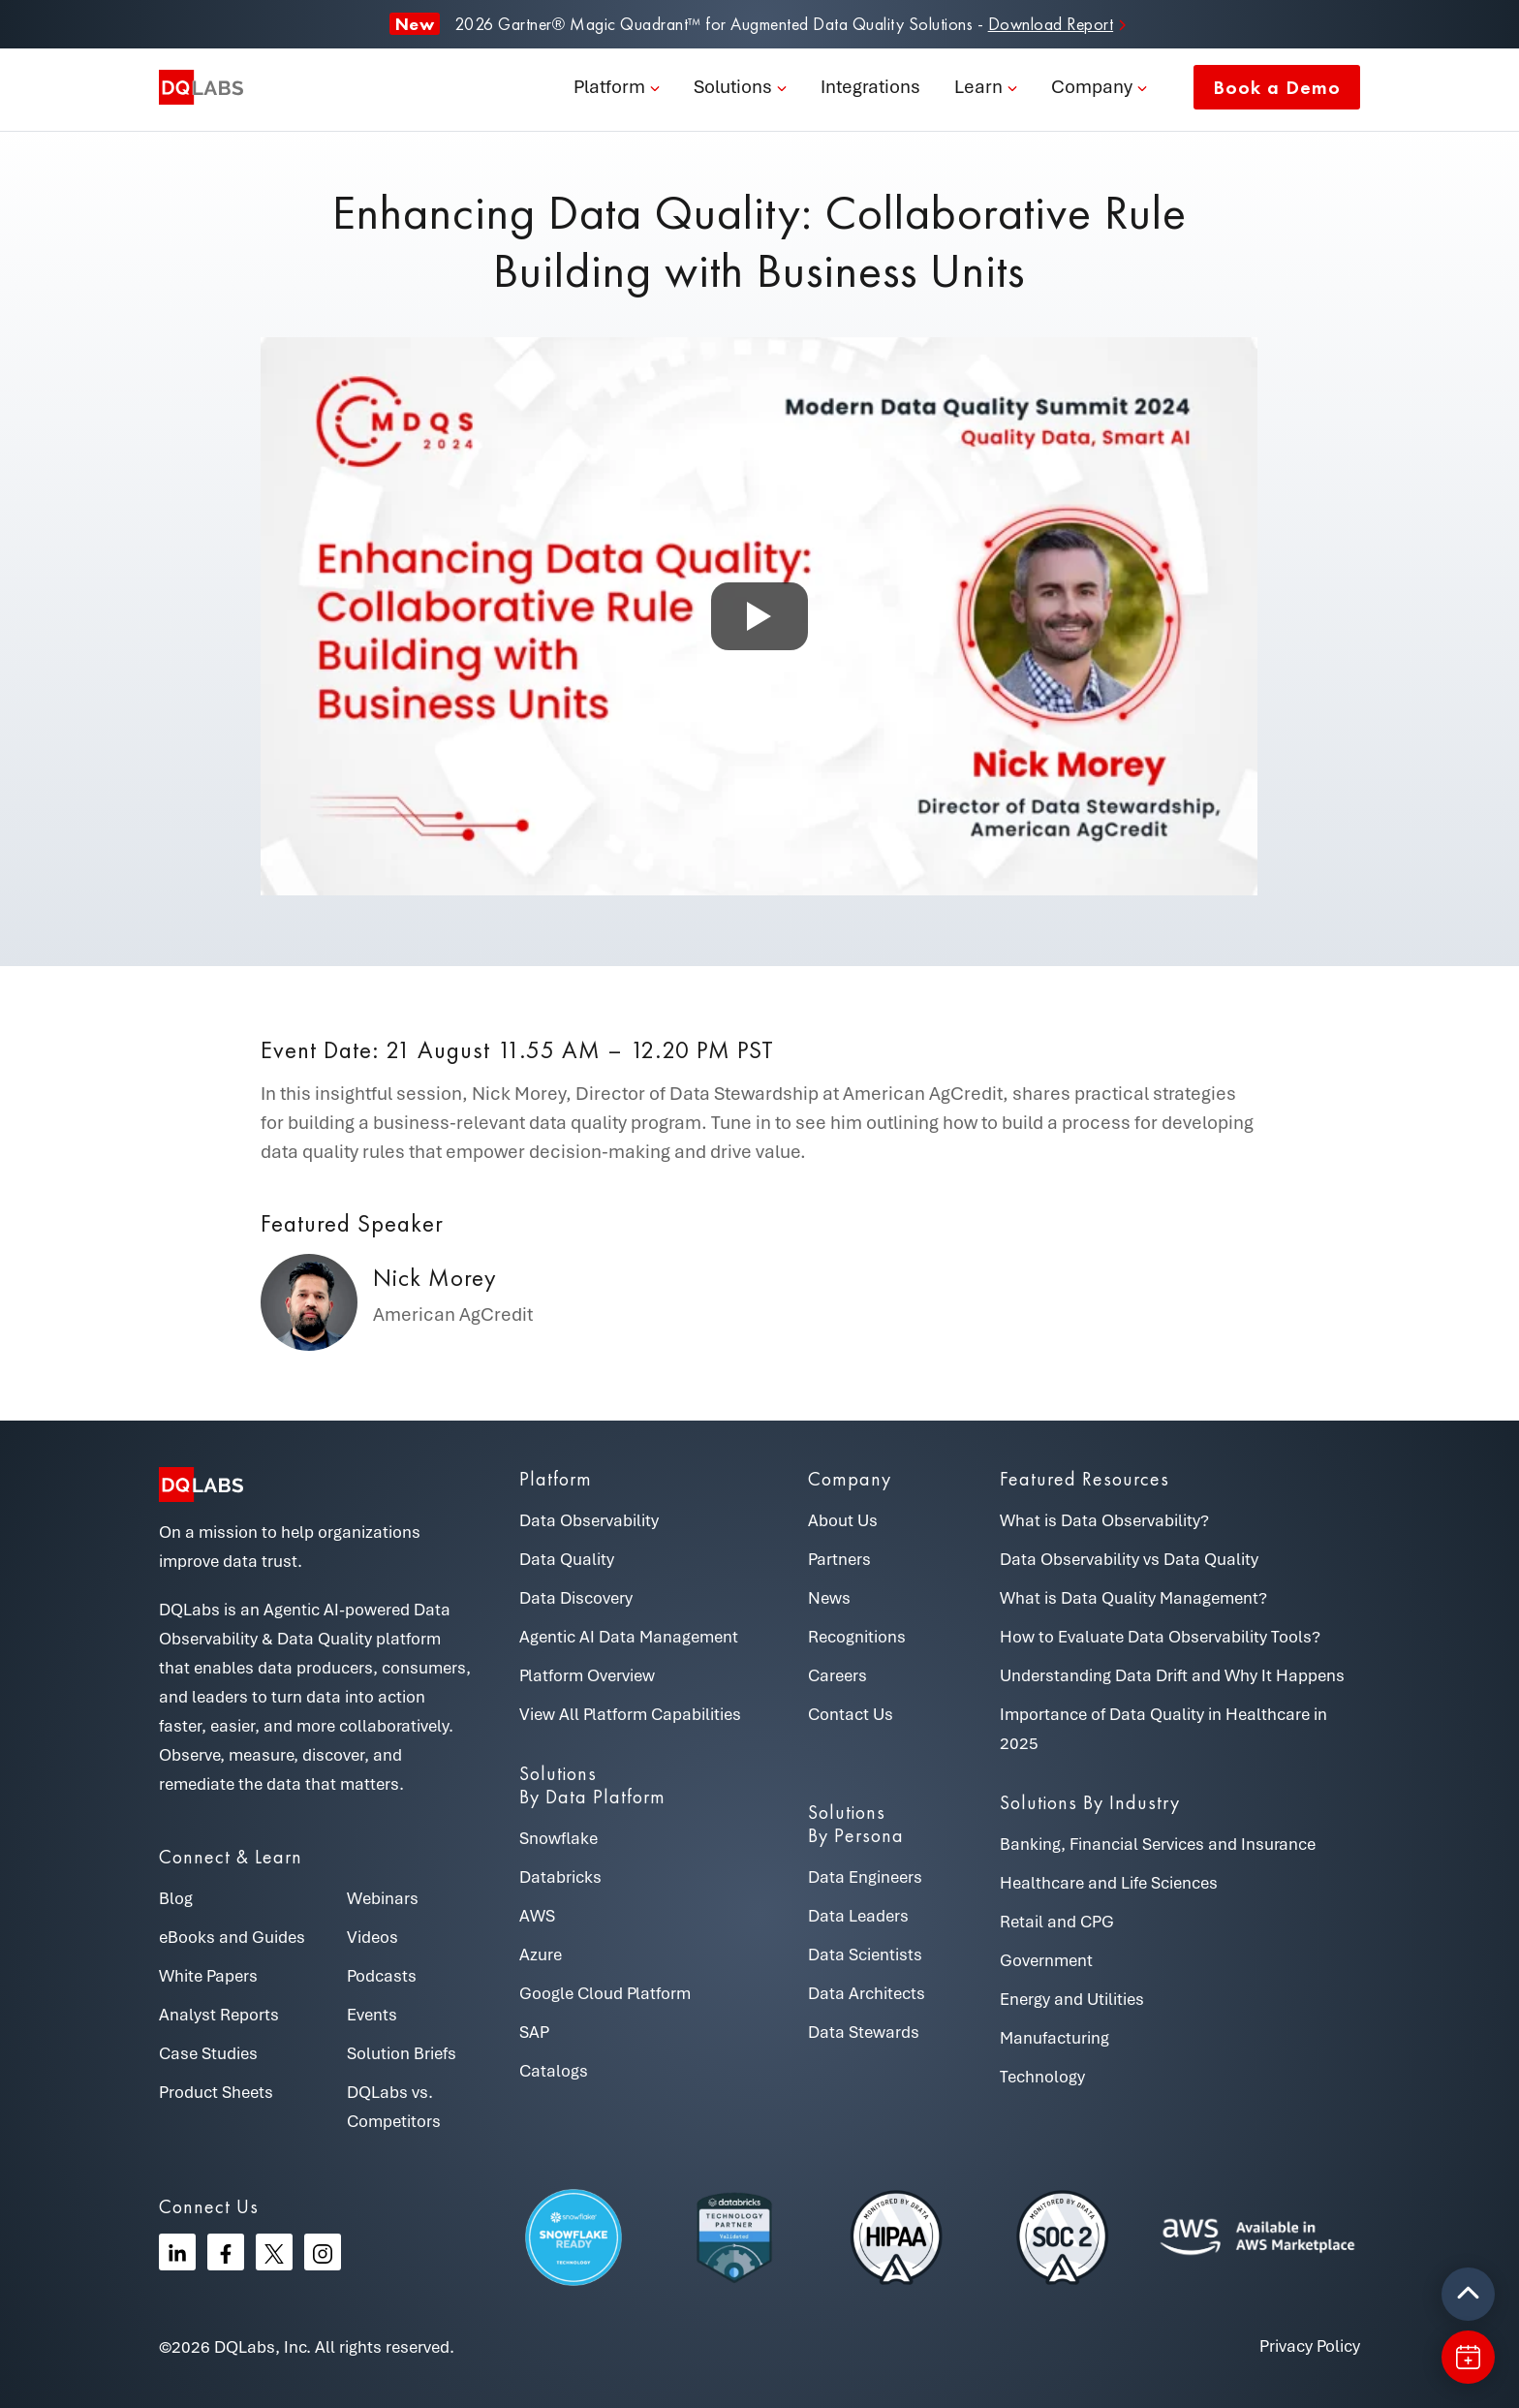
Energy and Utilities (1072, 1999)
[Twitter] (274, 2252)
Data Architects (866, 1993)
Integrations (870, 87)
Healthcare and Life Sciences (1109, 1882)
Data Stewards (863, 2032)
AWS (537, 1915)
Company (1091, 87)
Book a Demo (1277, 87)
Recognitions (857, 1636)
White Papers (208, 1975)
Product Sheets (216, 2092)
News (829, 1598)
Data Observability (589, 1520)
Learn (978, 87)
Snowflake (558, 1838)
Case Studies (208, 2053)
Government (1046, 1960)
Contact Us (850, 1714)
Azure (540, 1954)
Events (372, 2014)
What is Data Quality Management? (1133, 1598)
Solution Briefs (401, 2053)
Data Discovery (576, 1598)
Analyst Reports (219, 2014)
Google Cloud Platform (605, 1993)
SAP (534, 2032)
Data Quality (566, 1559)
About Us (843, 1520)
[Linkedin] (177, 2252)
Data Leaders (858, 1915)
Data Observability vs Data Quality (1129, 1559)
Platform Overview (587, 1675)
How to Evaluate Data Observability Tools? (1160, 1636)
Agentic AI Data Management (628, 1636)
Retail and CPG (1057, 1921)
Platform (609, 87)
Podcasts (382, 1975)
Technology (1042, 2076)
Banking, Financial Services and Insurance (1158, 1844)
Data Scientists (865, 1954)
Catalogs (553, 2070)
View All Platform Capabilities (630, 1714)
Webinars (382, 1898)
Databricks (560, 1877)
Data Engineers (865, 1877)
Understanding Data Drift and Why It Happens (1172, 1675)
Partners (839, 1559)
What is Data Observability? (1104, 1520)
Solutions (733, 87)
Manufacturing (1054, 2037)
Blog (176, 1898)
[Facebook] (225, 2252)
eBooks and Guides (232, 1937)
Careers (837, 1675)
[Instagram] (322, 2252)
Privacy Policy (1309, 2346)
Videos (372, 1937)
